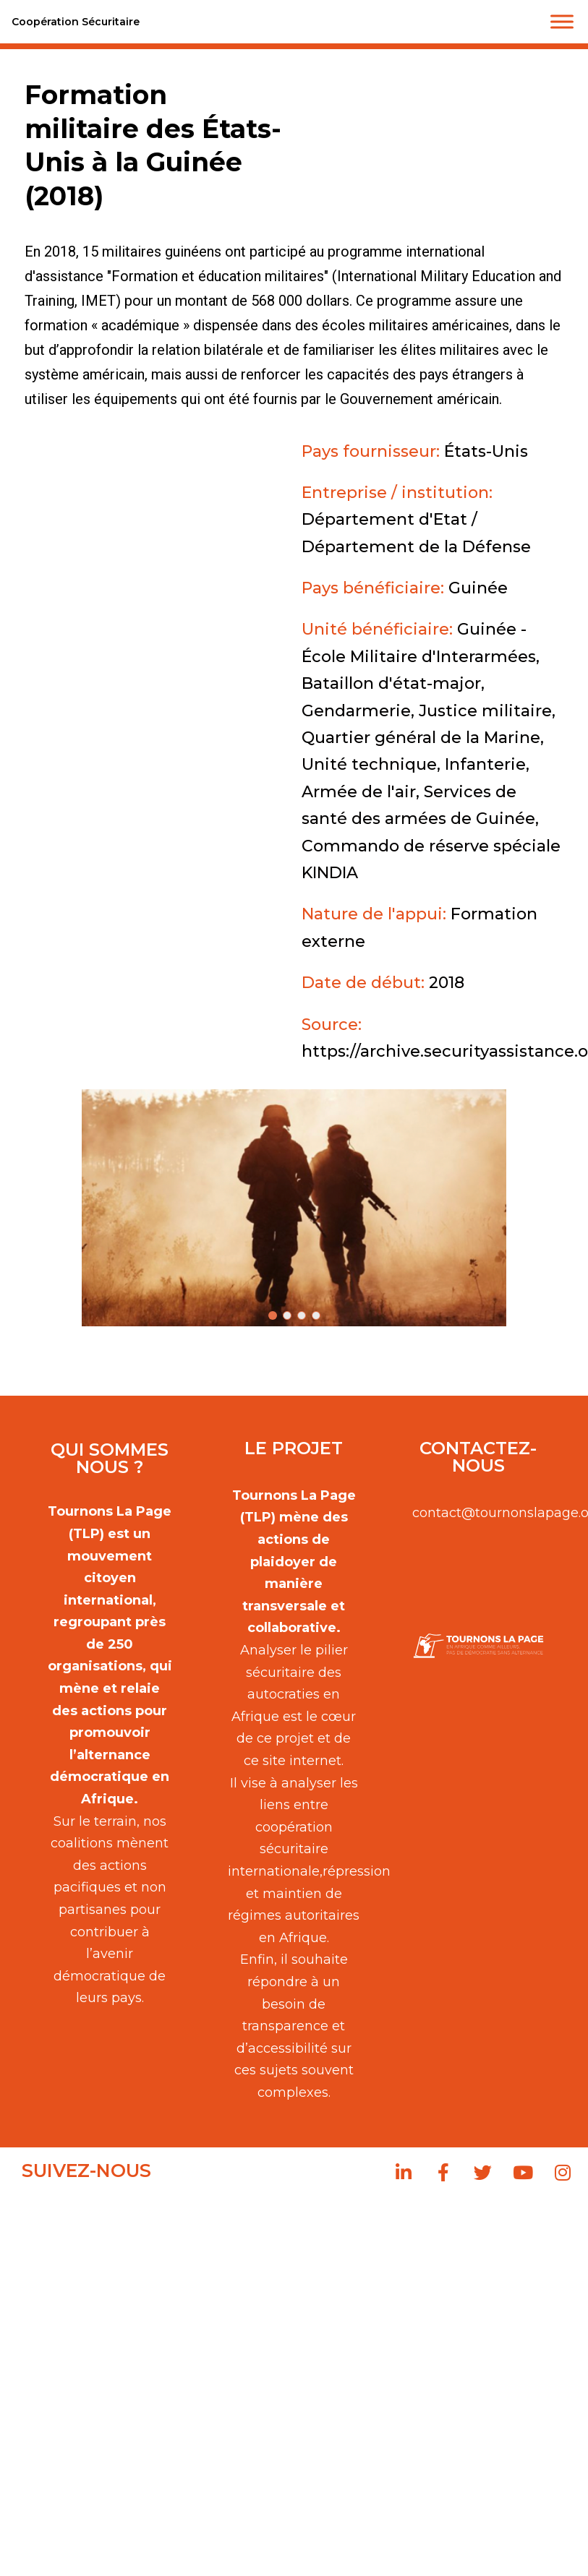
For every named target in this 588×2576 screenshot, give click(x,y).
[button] (294, 1207)
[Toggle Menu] (562, 21)
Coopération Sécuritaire (76, 21)
